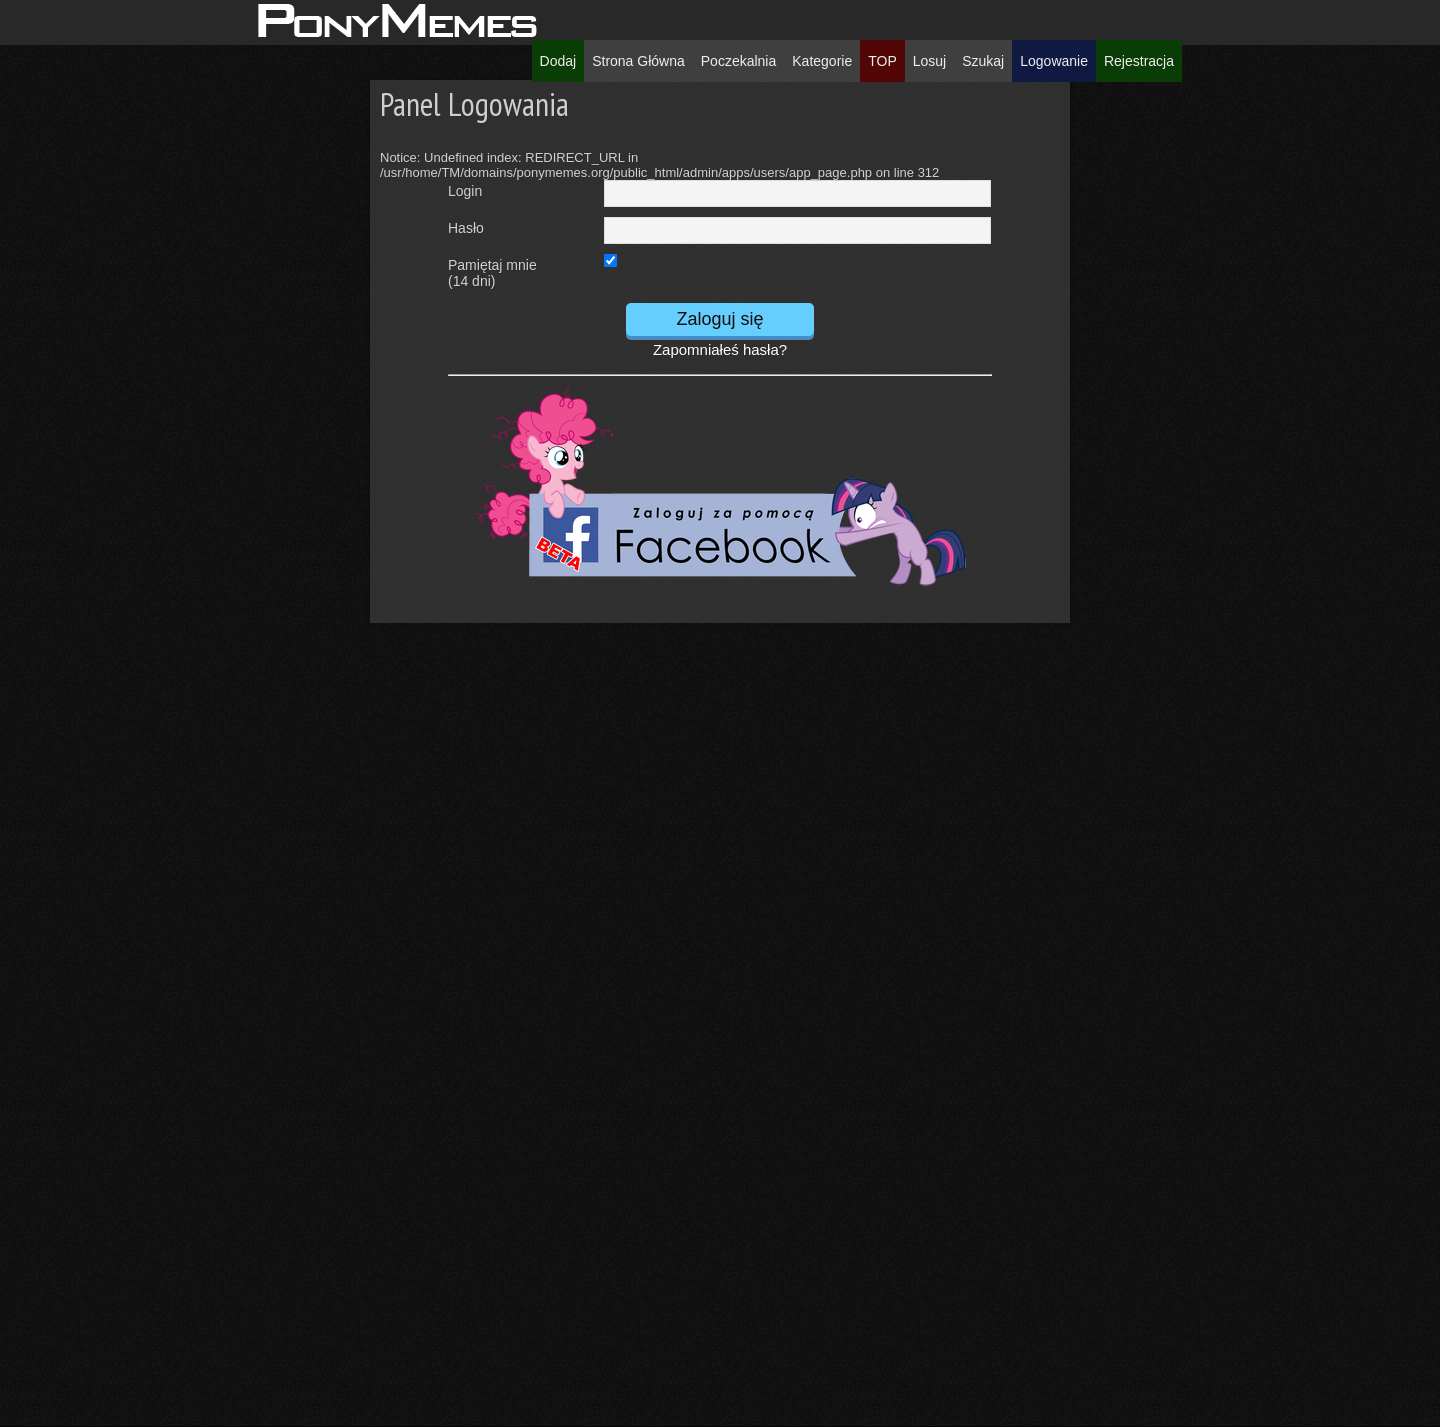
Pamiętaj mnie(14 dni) (492, 269)
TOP (882, 61)
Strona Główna (638, 61)
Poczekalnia (739, 61)
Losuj (929, 61)
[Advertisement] (179, 380)
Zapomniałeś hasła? (720, 349)
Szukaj (983, 61)
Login (465, 191)
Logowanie (1054, 61)
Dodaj (558, 61)
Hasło (466, 228)
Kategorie (822, 61)
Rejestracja (1139, 61)
